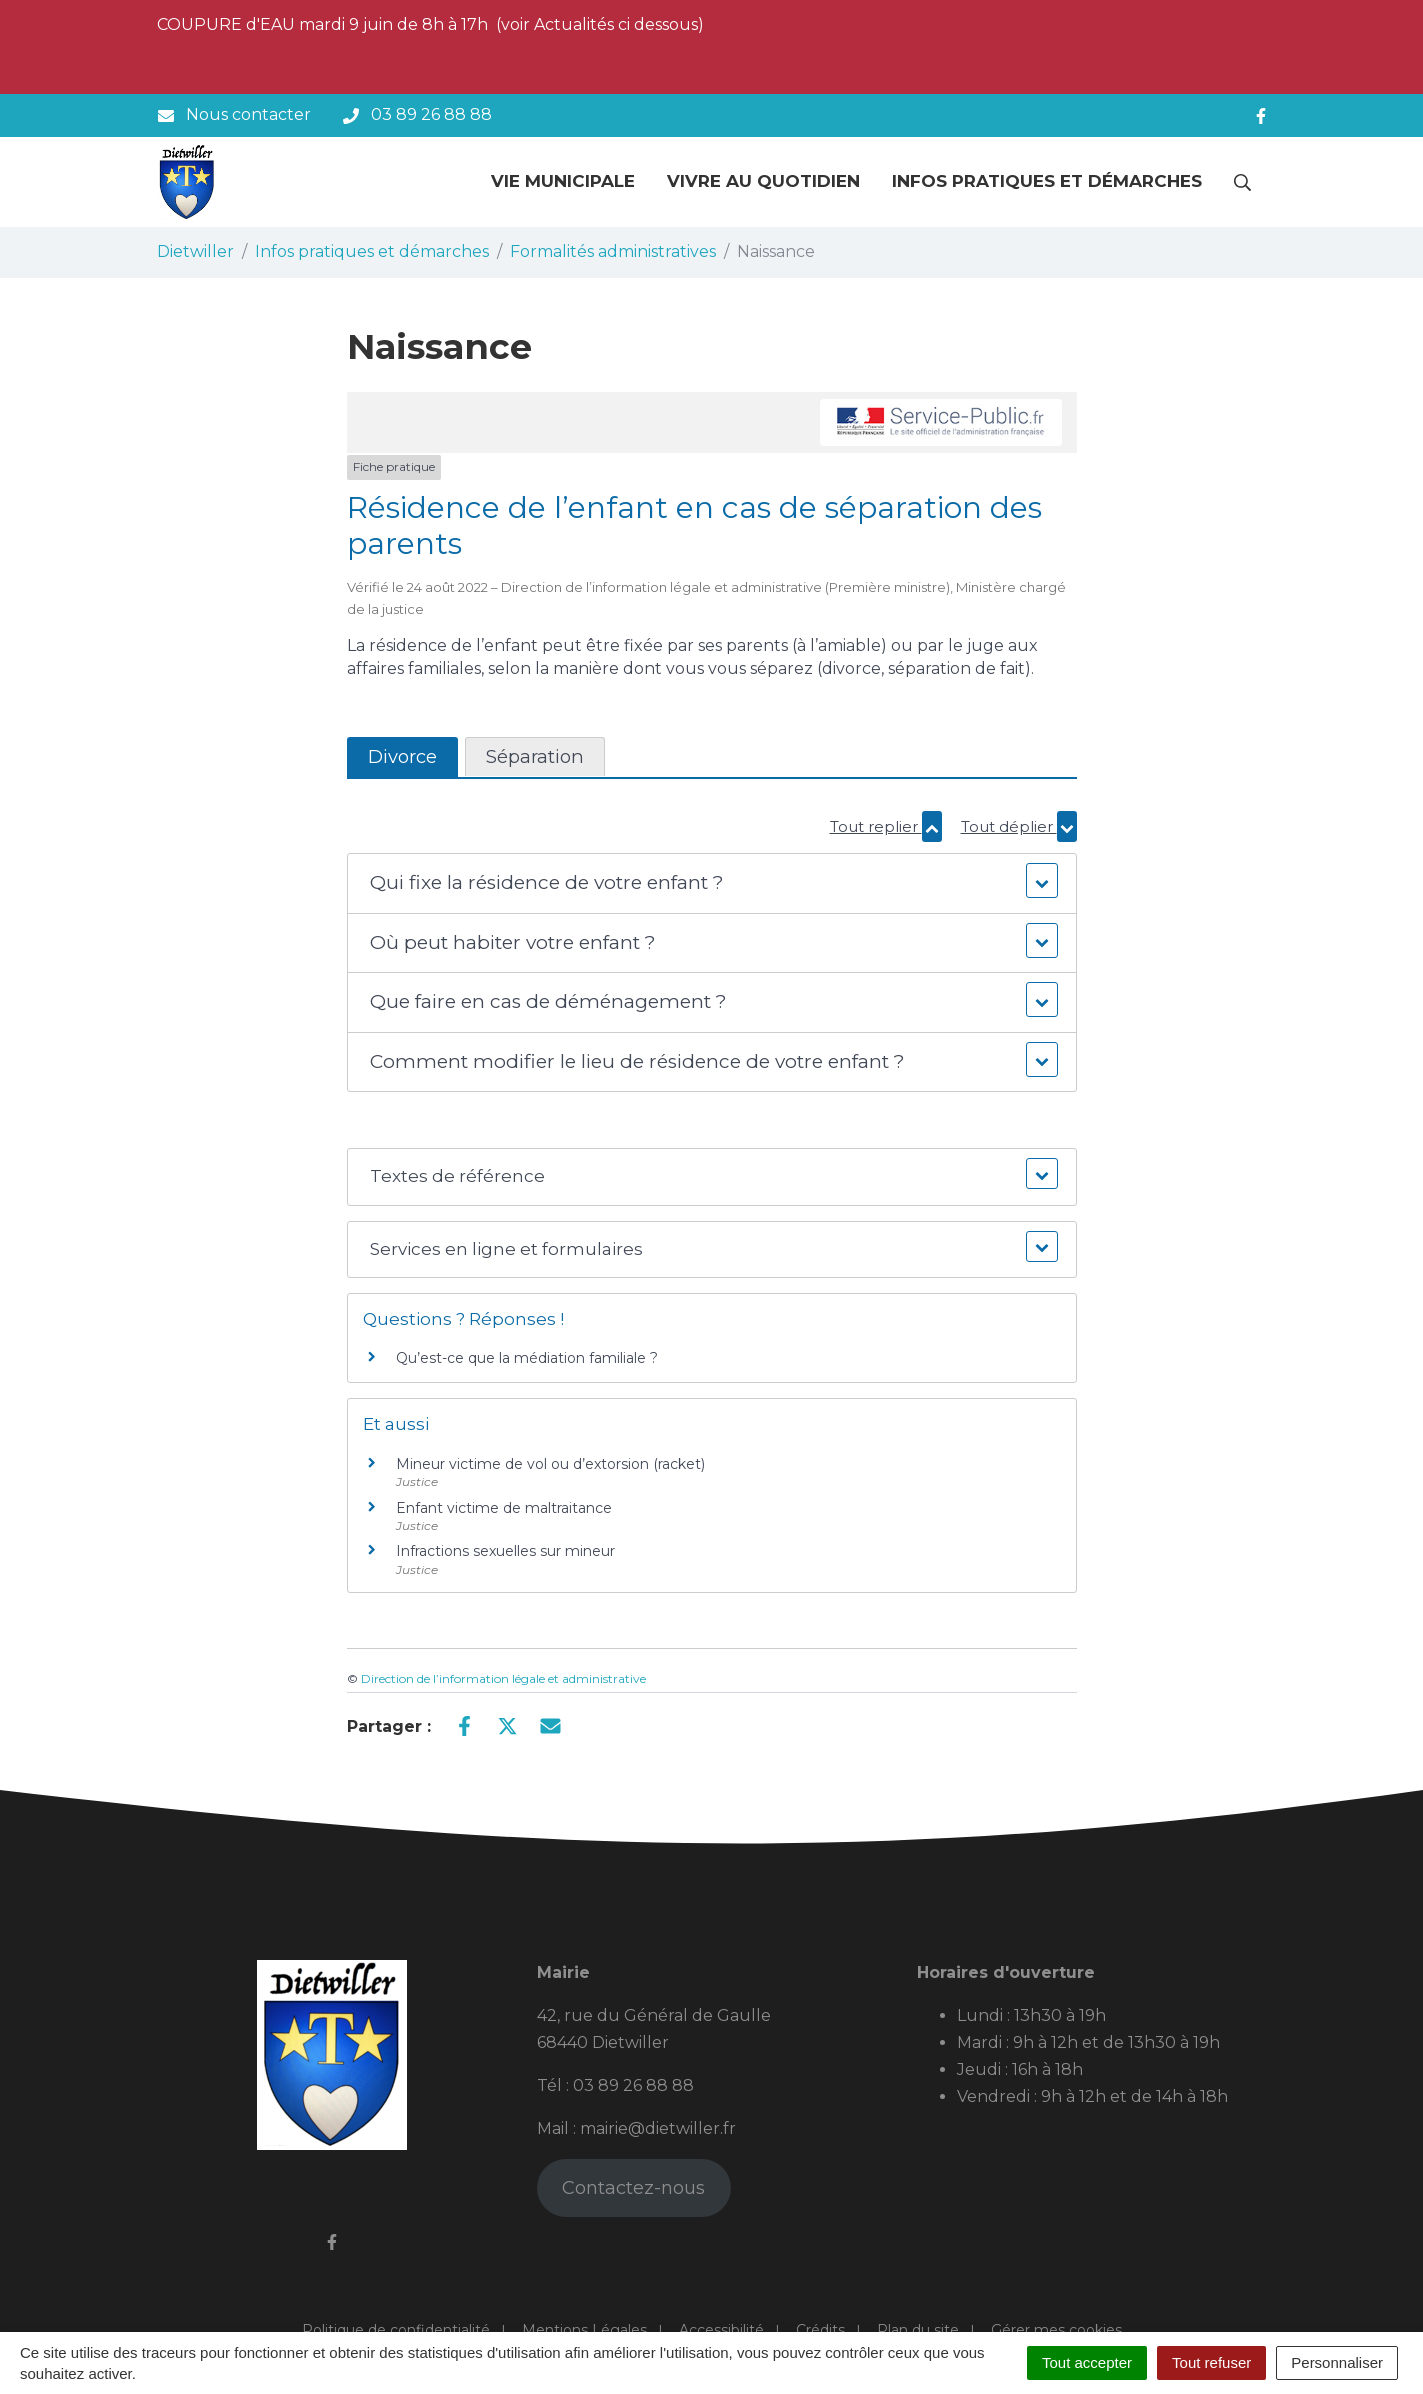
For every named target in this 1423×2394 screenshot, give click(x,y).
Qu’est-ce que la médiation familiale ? (527, 1358)
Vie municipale (563, 181)
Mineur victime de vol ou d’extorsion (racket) (550, 1464)
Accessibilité (721, 2330)
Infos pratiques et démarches (1047, 181)
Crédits (820, 2330)
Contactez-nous (633, 2188)
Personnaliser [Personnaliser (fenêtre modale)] (1337, 2362)
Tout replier (886, 826)
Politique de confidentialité (396, 2330)
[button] (711, 883)
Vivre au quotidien (763, 181)
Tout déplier (1019, 826)
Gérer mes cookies (1056, 2330)
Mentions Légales (584, 2330)
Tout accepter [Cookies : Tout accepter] (1087, 2362)
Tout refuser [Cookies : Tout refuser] (1211, 2362)
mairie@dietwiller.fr (658, 2128)
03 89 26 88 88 (633, 2085)
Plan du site (918, 2330)
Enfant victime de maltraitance (504, 1508)
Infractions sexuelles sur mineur (505, 1551)
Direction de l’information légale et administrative (503, 1678)
